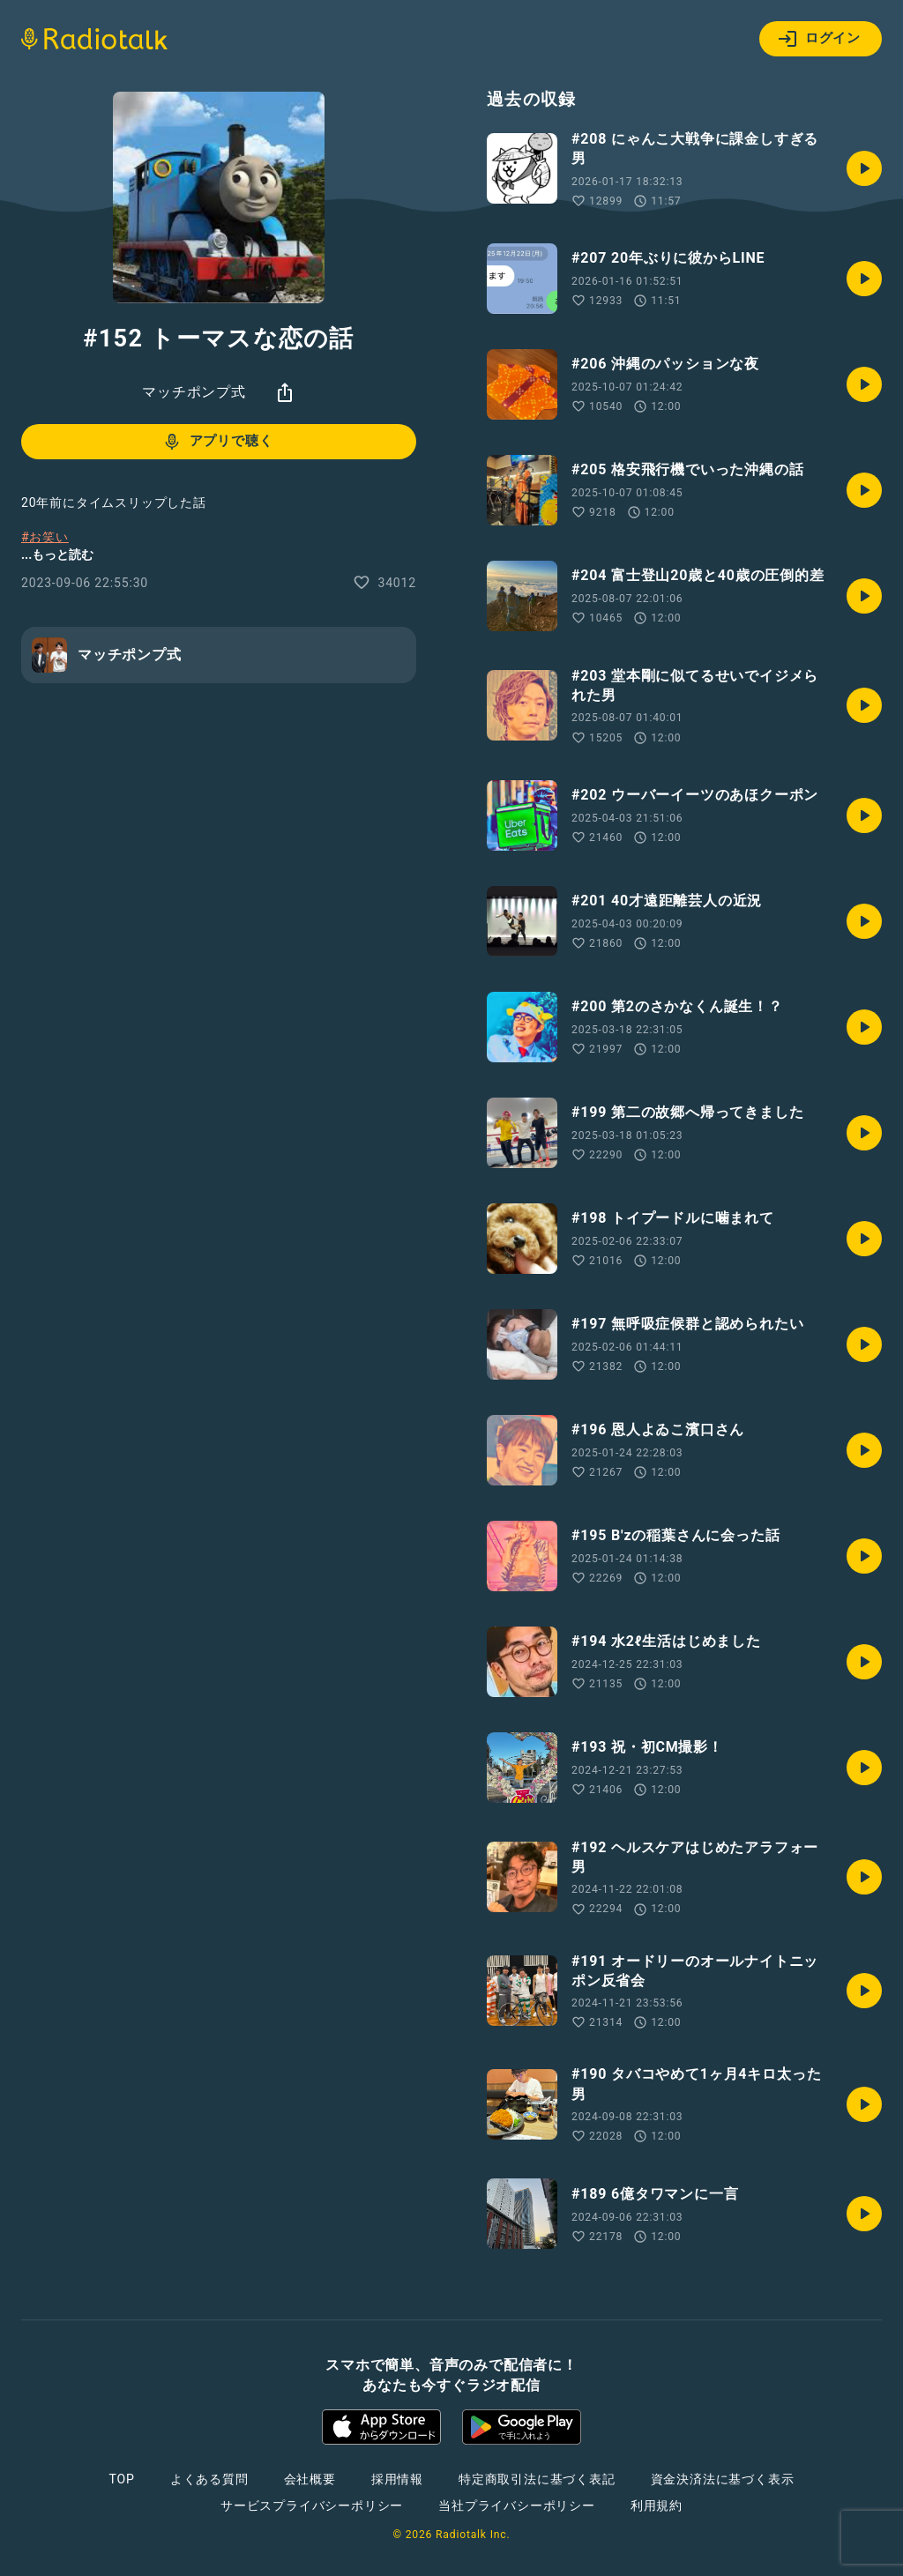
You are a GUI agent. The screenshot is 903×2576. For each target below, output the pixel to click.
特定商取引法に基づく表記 (537, 2479)
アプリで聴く (217, 441)
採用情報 (397, 2479)
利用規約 (657, 2505)
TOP (122, 2479)
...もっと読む (57, 554)
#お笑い (45, 537)
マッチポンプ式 (194, 391)
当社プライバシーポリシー (516, 2505)
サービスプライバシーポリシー (311, 2505)
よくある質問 (209, 2479)
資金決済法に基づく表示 (723, 2479)
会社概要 (310, 2479)
